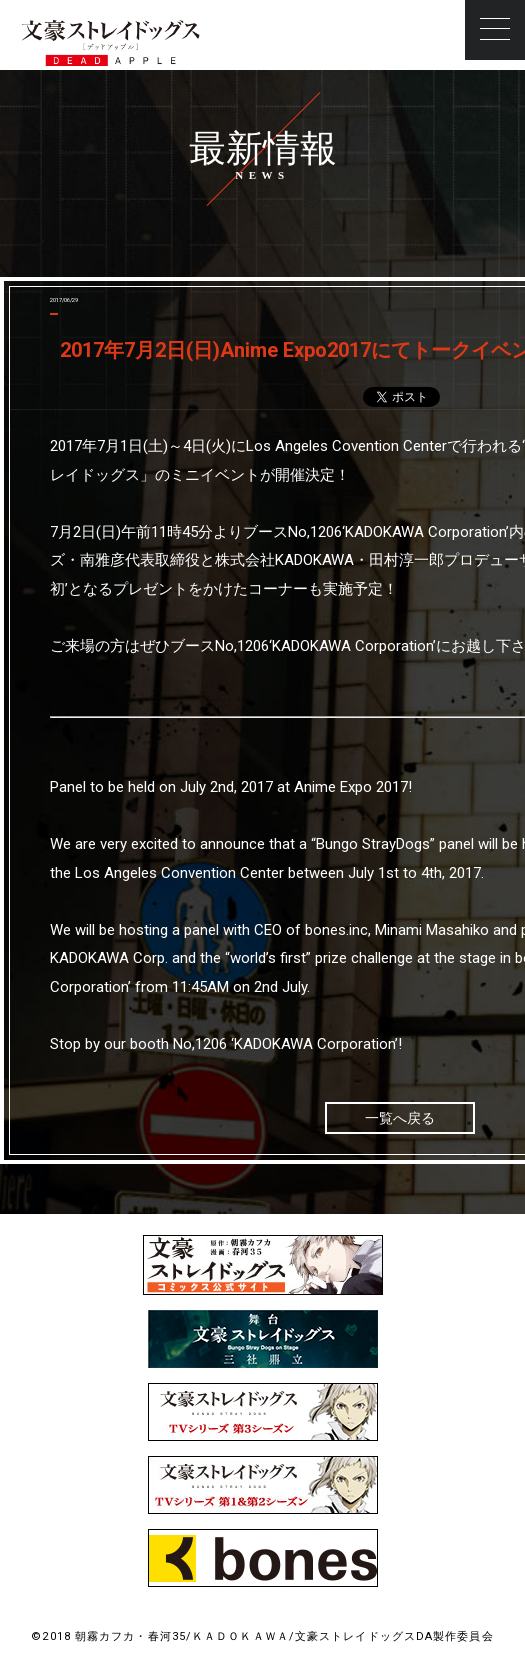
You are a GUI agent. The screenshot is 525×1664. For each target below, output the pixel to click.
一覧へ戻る (400, 1118)
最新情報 (263, 148)
